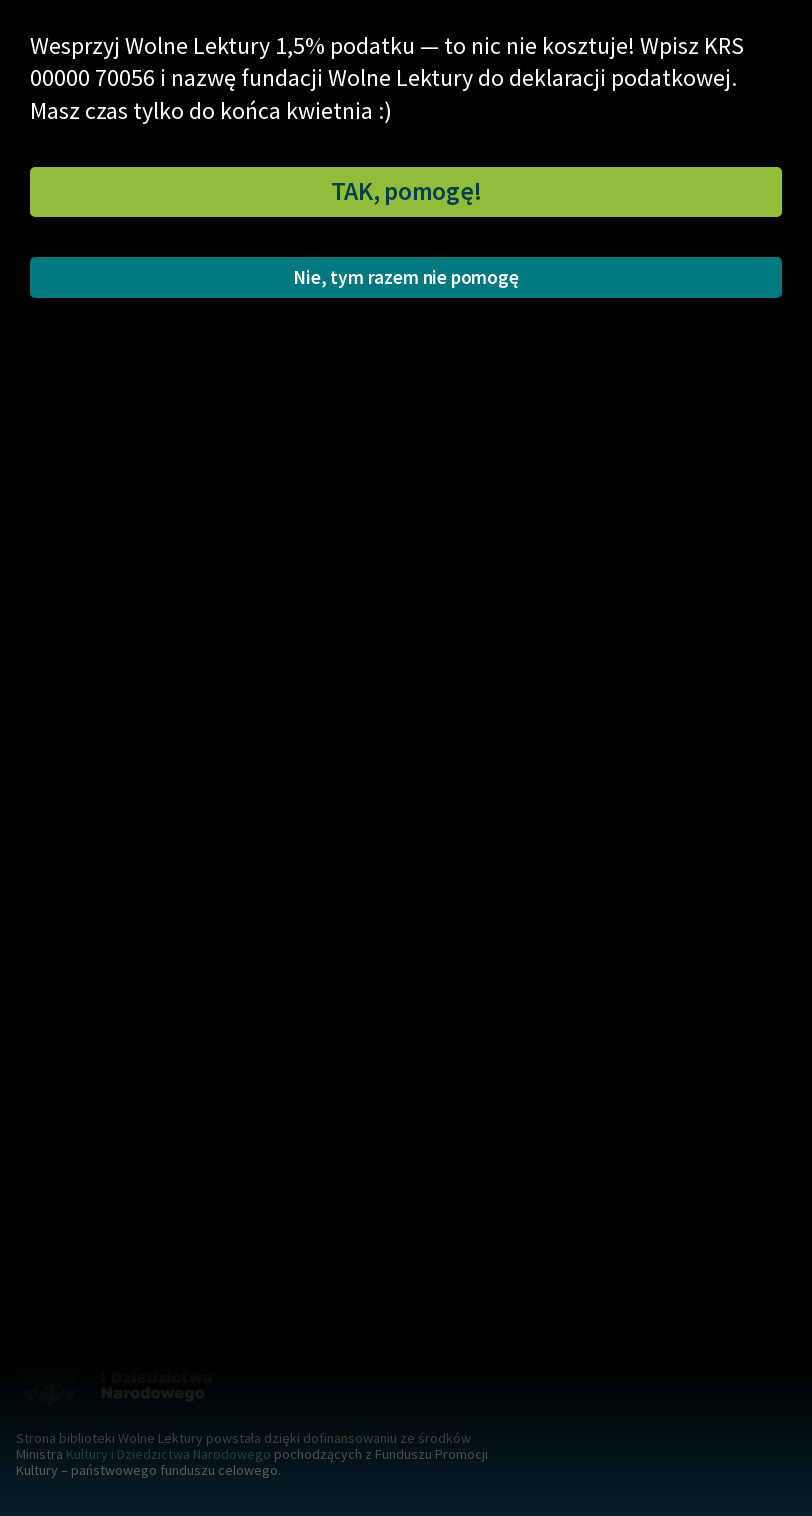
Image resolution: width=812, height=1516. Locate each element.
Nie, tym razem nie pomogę (405, 277)
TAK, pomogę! (406, 191)
